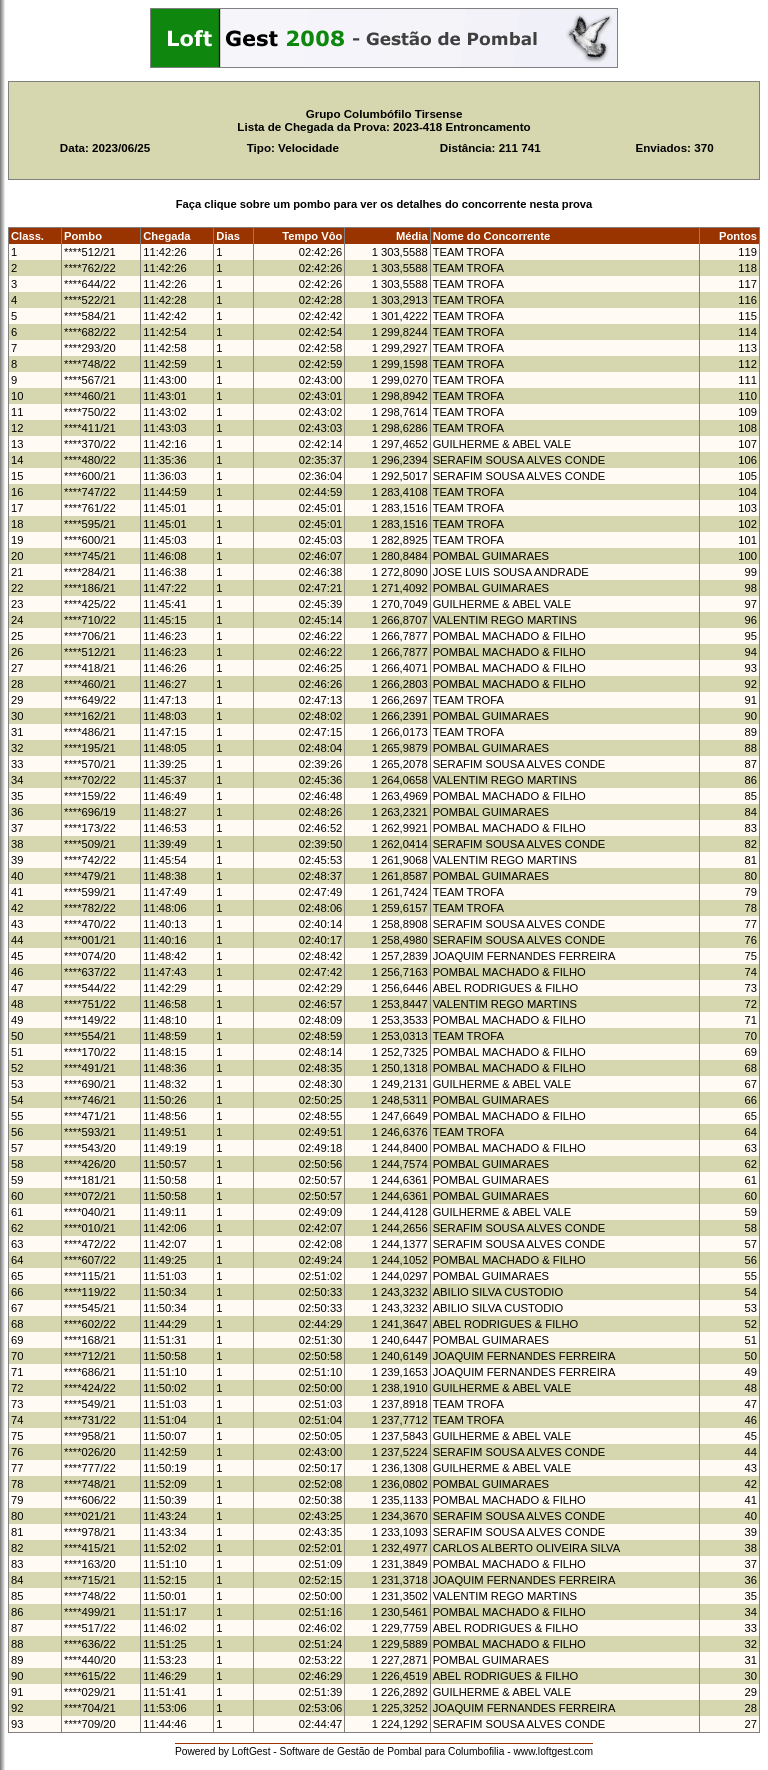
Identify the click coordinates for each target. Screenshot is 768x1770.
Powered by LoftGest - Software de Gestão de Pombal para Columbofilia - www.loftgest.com (384, 1751)
